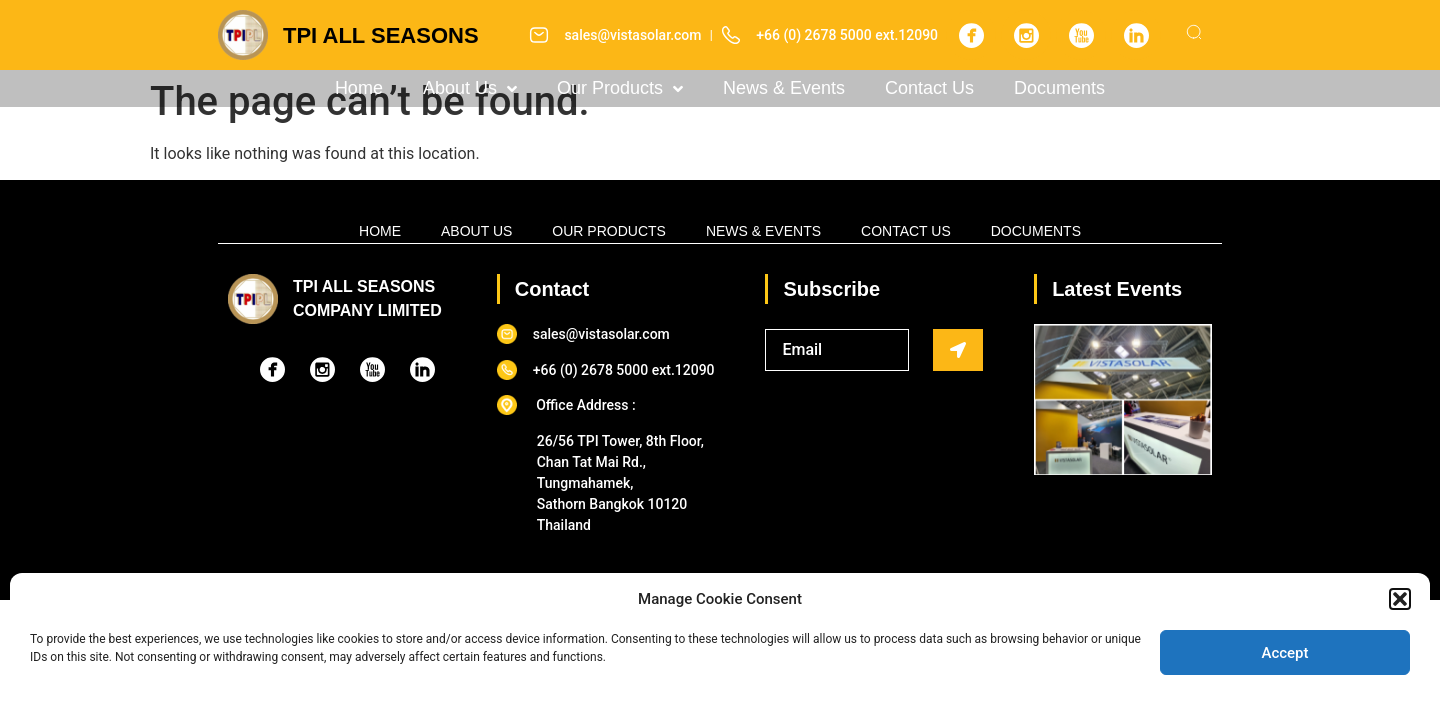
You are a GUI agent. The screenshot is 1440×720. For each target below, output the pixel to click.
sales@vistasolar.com (632, 35)
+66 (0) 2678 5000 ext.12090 (847, 35)
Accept (1284, 653)
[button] (1400, 599)
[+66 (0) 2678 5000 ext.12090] (731, 35)
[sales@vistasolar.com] (539, 35)
